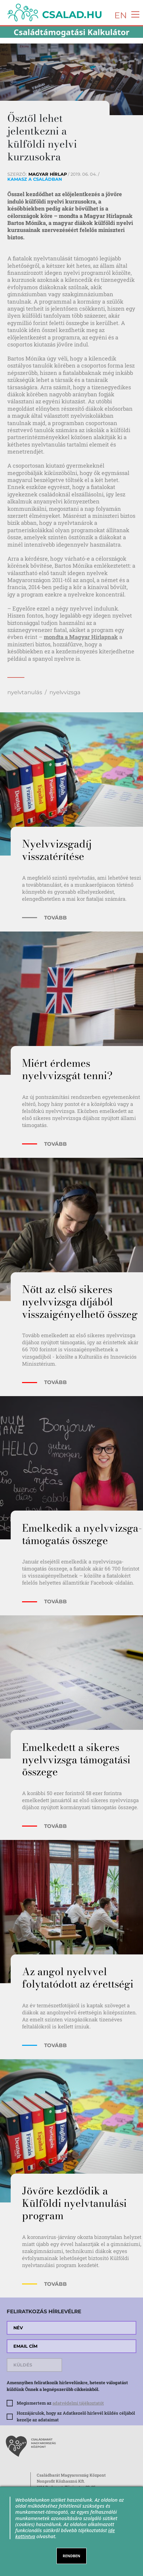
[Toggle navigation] (133, 14)
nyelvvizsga (65, 692)
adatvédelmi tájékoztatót (78, 2403)
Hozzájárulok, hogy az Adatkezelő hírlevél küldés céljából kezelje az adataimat (76, 2416)
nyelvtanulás (24, 692)
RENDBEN (71, 2555)
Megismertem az (60, 2403)
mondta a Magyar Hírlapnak (81, 636)
